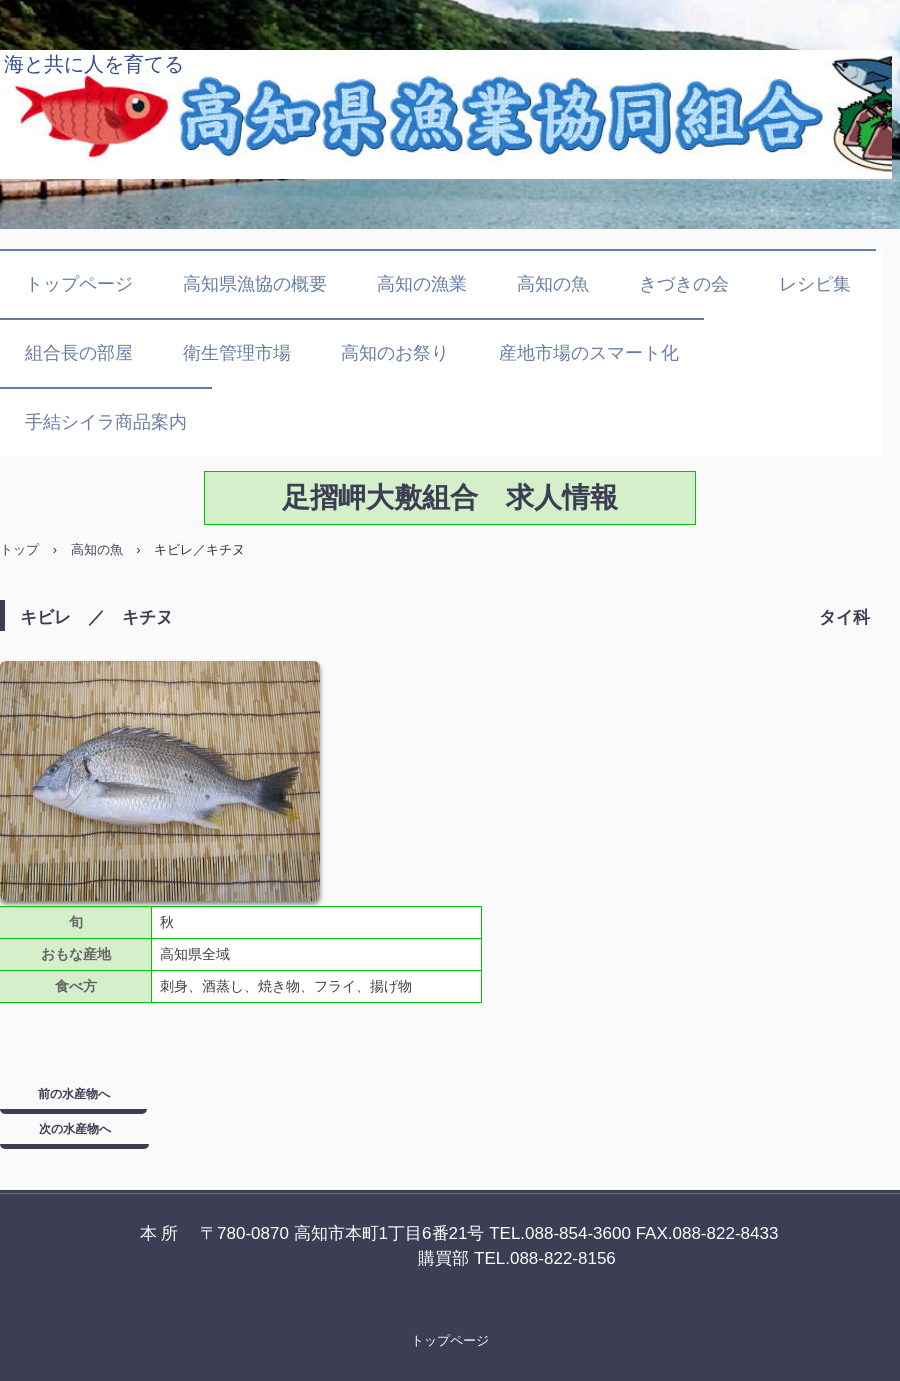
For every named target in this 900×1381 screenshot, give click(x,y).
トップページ (79, 284)
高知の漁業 (422, 284)
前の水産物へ (74, 1094)
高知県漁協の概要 (255, 284)
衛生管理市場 (237, 353)
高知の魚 (553, 284)
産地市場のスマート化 (589, 353)
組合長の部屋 (79, 353)
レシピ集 (815, 284)
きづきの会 (684, 284)
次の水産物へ (75, 1129)
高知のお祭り (395, 353)
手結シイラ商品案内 (106, 422)
